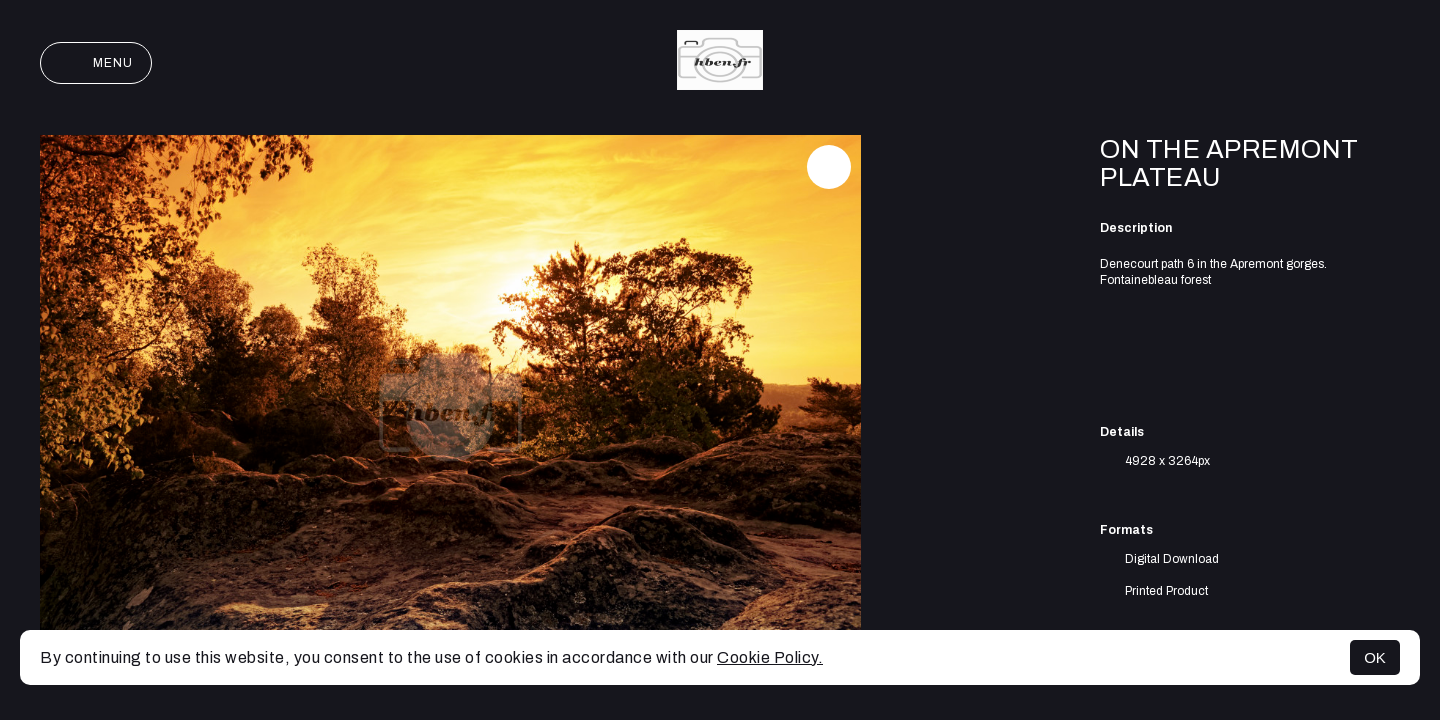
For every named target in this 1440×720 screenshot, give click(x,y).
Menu (96, 63)
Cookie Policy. (770, 657)
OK (1375, 657)
